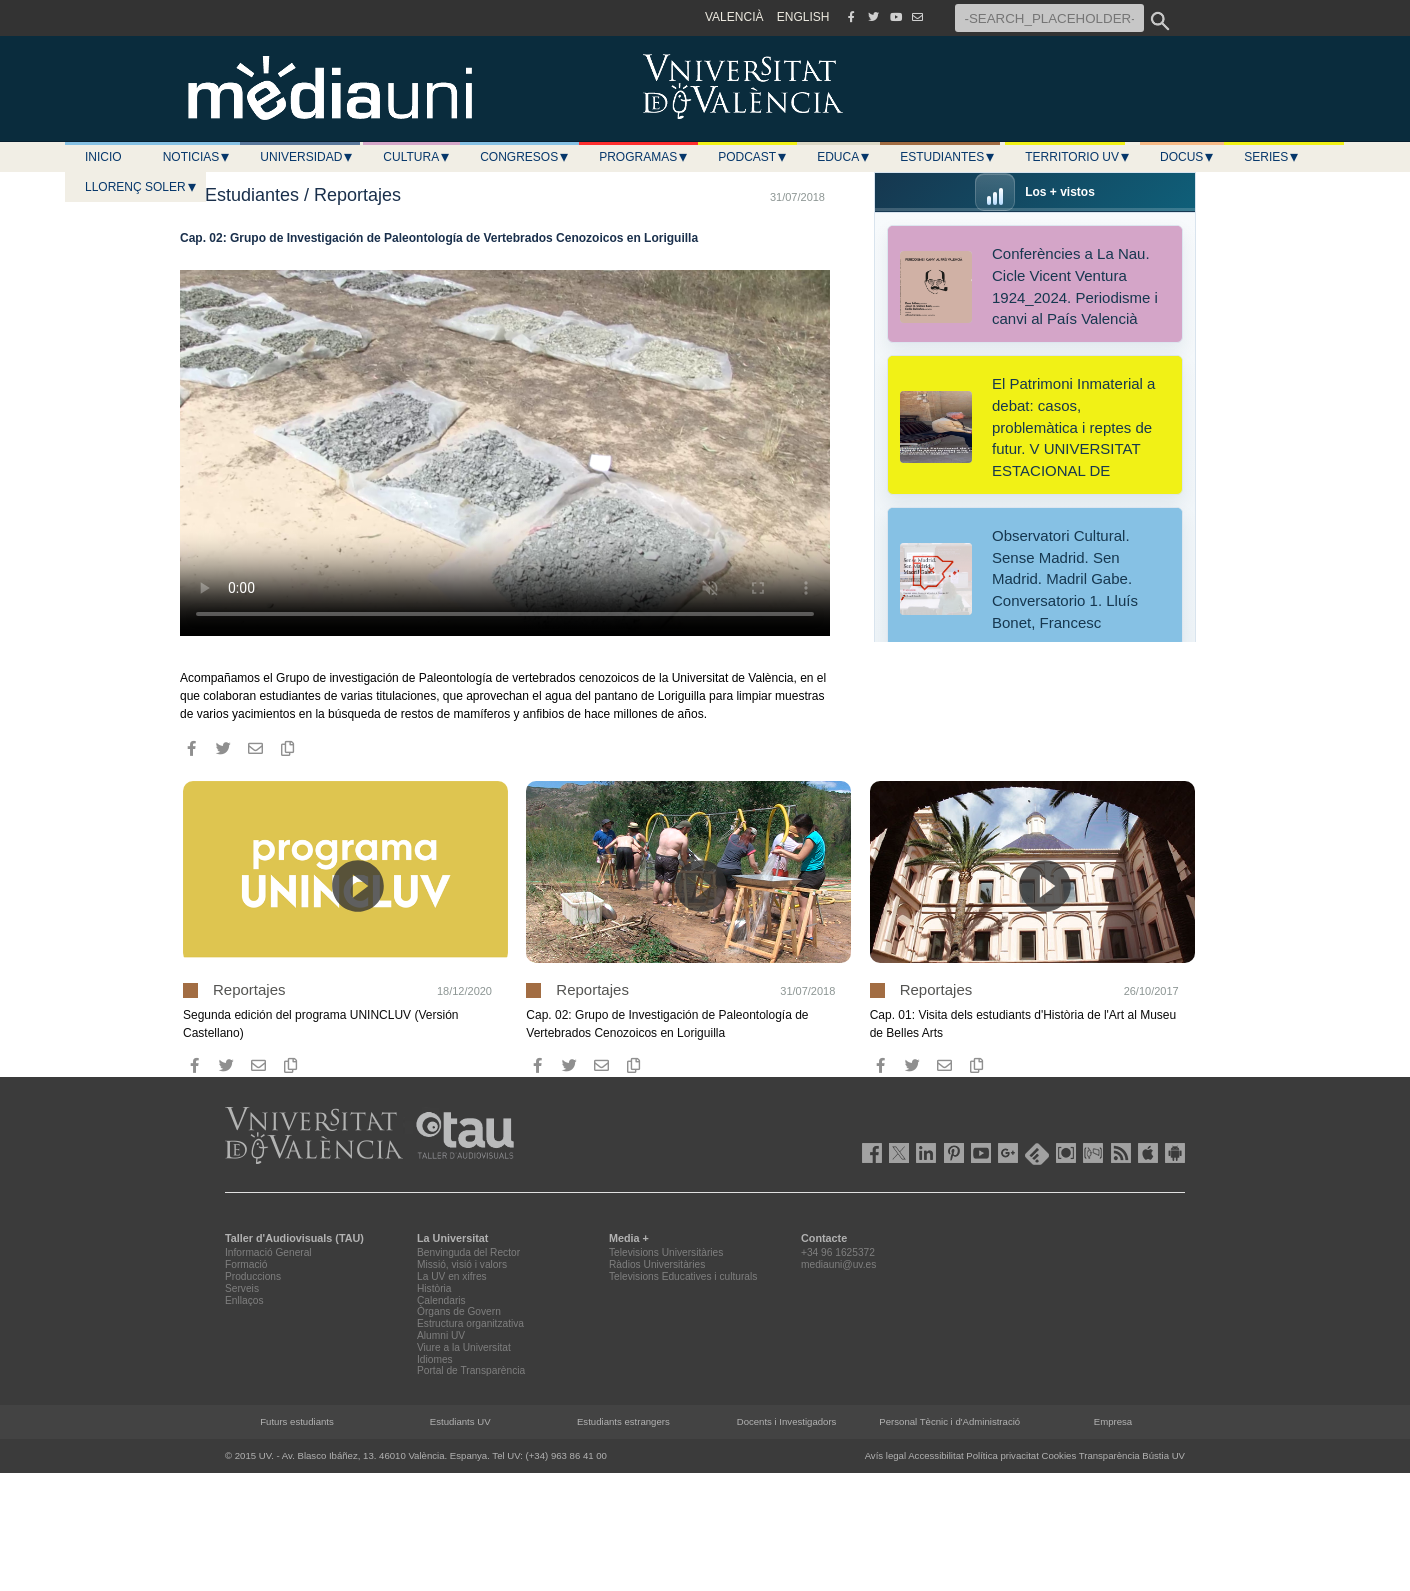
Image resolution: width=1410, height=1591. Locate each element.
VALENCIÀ (734, 17)
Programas (644, 157)
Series (1272, 157)
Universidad (307, 157)
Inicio (103, 157)
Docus (1187, 157)
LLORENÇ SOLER (141, 187)
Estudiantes (948, 157)
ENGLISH (803, 17)
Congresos (525, 157)
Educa (844, 157)
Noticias (197, 157)
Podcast (753, 157)
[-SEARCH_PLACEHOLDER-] (1049, 18)
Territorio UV (1078, 157)
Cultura (417, 157)
